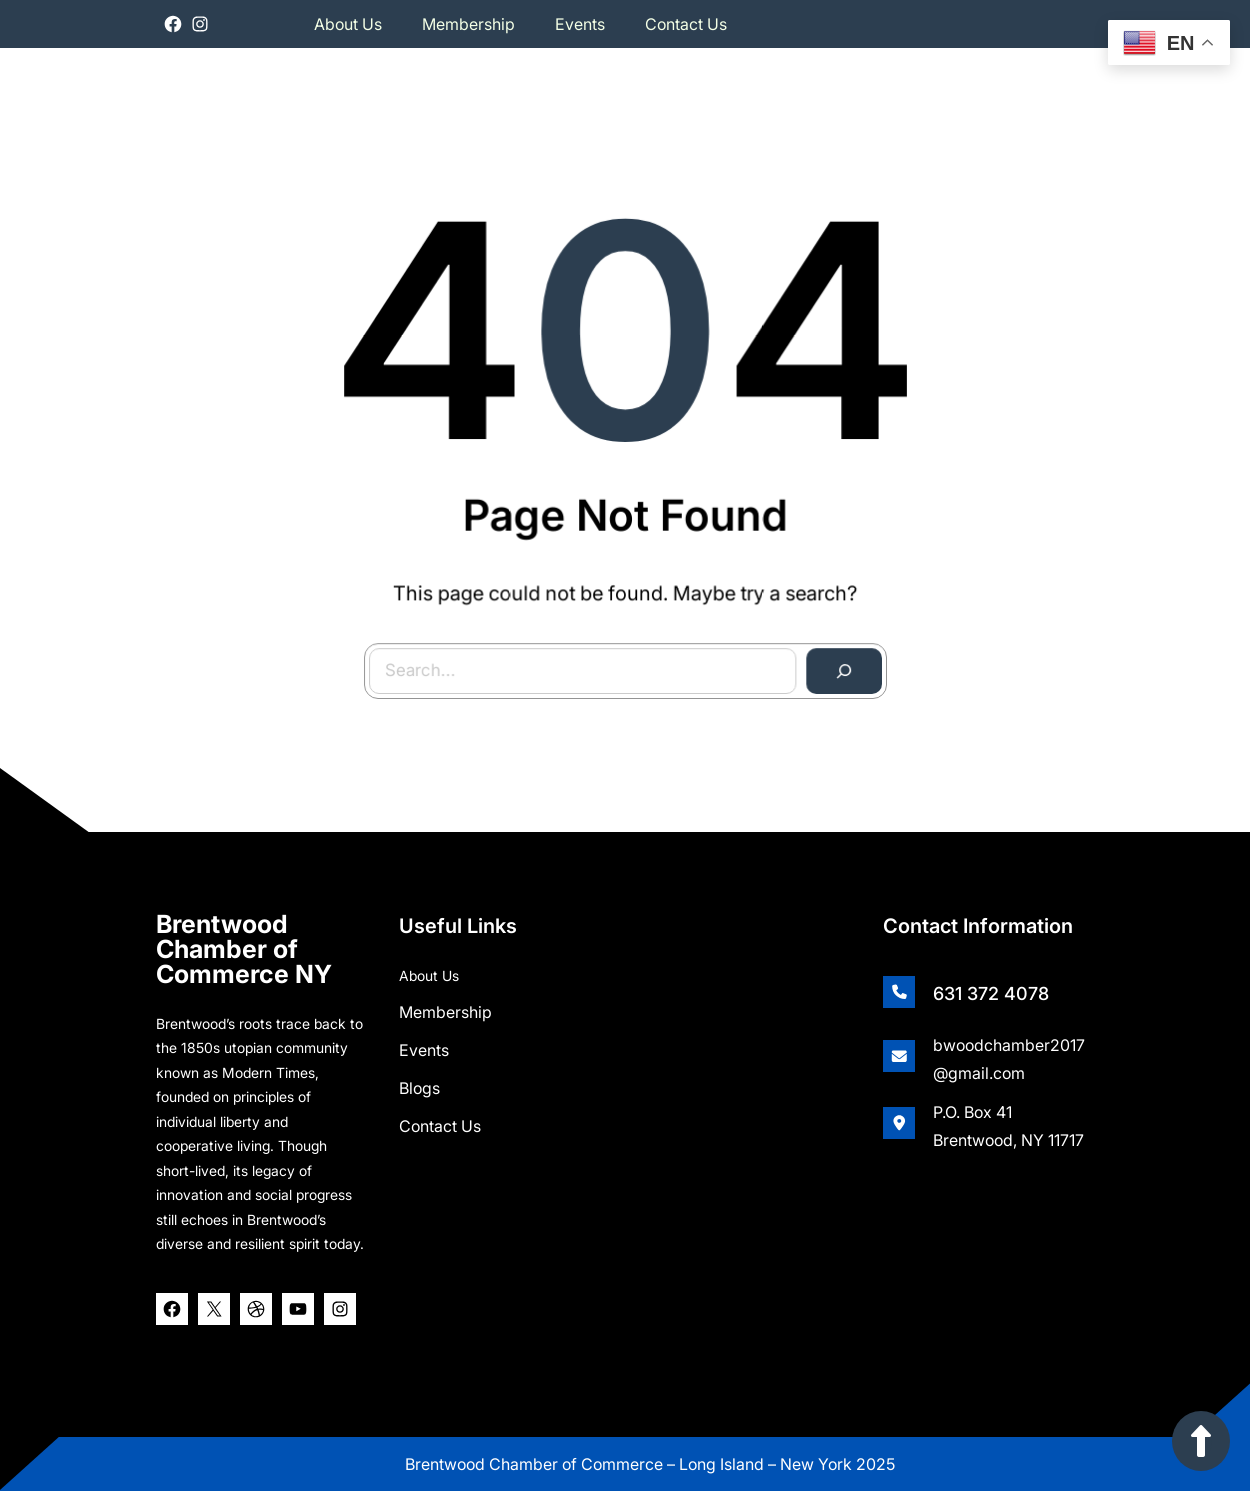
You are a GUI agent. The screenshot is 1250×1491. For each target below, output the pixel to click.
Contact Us (440, 1121)
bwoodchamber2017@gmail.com (1009, 1054)
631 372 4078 (991, 988)
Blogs (419, 1083)
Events (424, 1045)
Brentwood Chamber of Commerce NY (244, 944)
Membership (445, 1007)
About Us (429, 970)
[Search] (840, 667)
